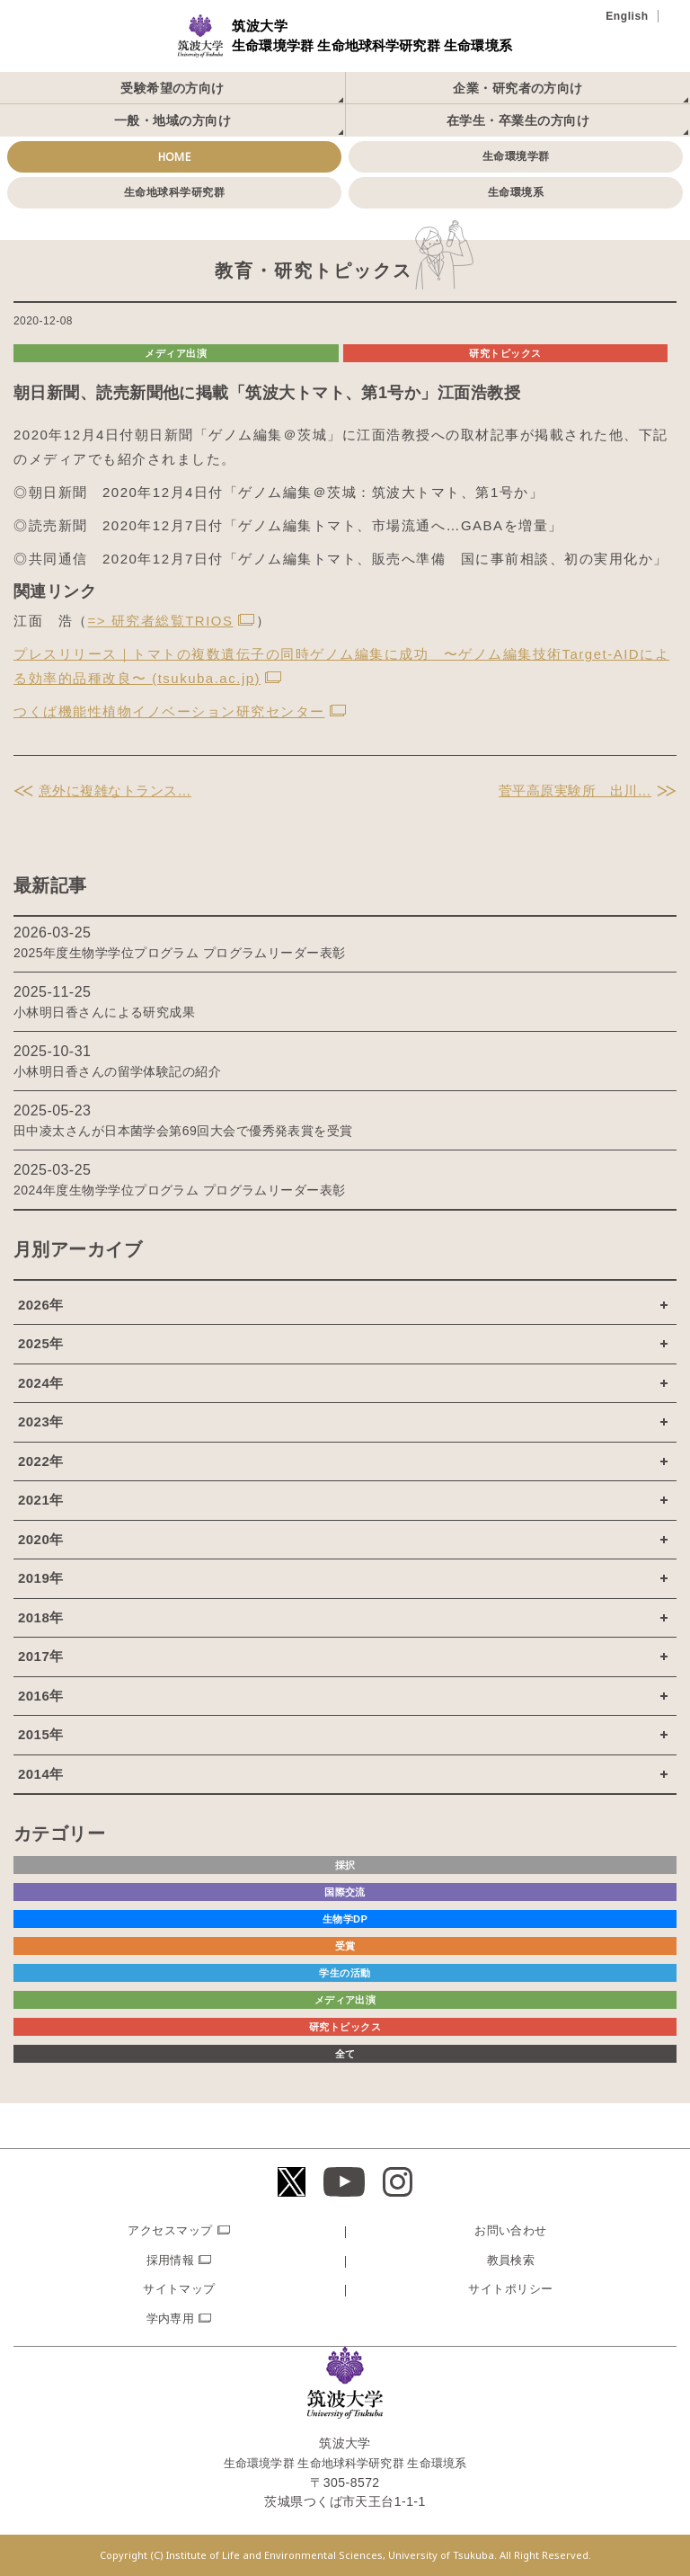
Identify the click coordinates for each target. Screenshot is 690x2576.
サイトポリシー (510, 2289)
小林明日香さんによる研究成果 (104, 1012)
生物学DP (345, 1919)
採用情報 (170, 2260)
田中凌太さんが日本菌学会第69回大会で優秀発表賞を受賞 (183, 1131)
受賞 (345, 1946)
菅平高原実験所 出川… (575, 790)
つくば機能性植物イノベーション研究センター (169, 711)
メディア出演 (176, 353)
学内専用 (170, 2318)
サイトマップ (179, 2289)
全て (345, 2053)
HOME (174, 156)
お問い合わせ (510, 2230)
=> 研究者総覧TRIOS (161, 620)
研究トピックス (505, 353)
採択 (345, 1865)
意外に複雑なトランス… (115, 790)
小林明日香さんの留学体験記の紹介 (117, 1071)
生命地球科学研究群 (174, 192)
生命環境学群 (516, 156)
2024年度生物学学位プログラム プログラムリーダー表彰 (179, 1190)
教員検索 (511, 2260)
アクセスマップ (170, 2230)
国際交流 (345, 1892)
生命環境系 (516, 192)
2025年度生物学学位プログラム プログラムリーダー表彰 (179, 953)
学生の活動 (344, 1973)
